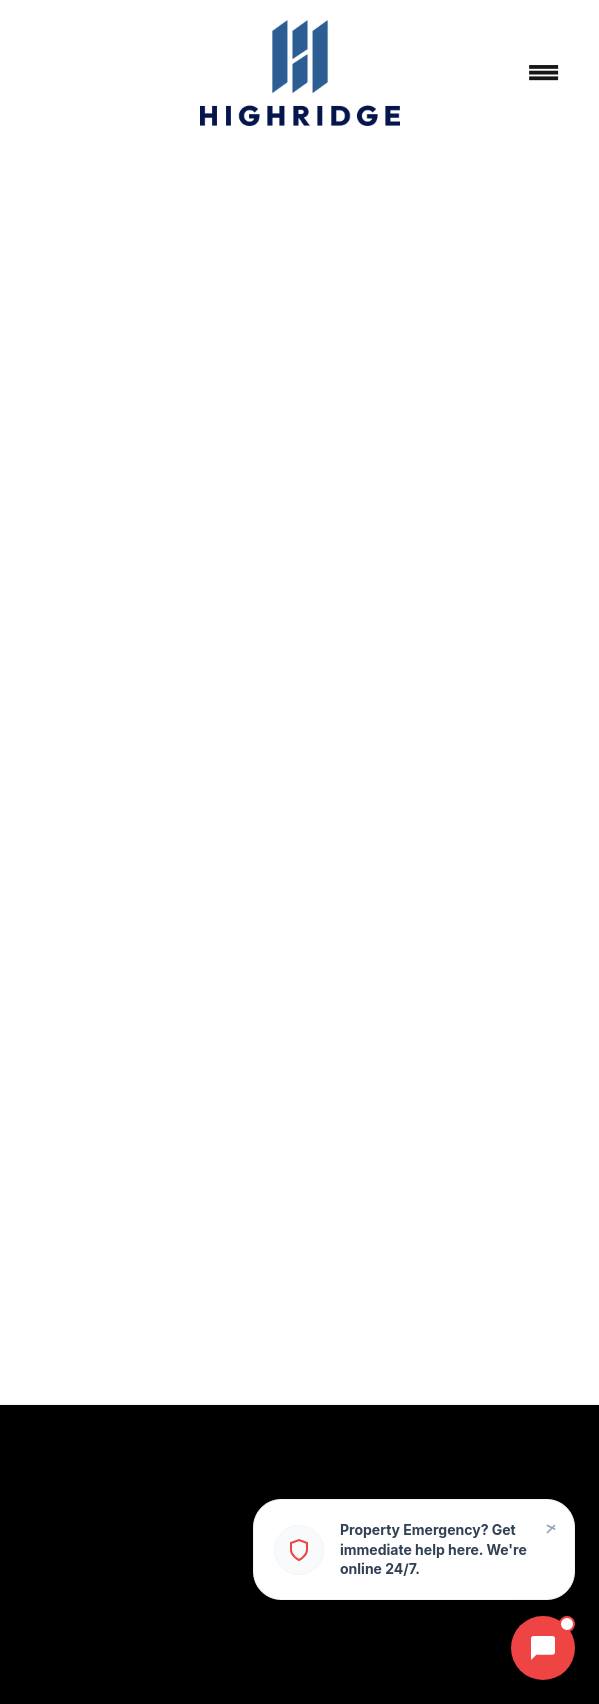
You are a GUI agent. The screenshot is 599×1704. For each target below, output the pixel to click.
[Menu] (544, 73)
